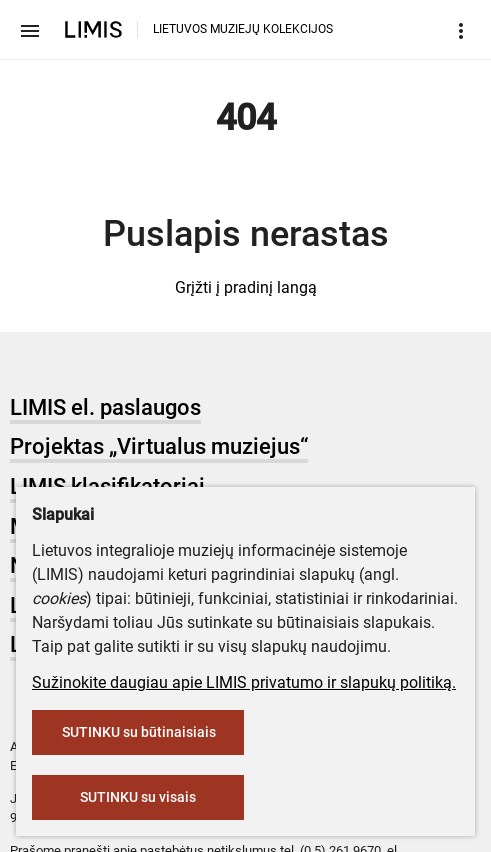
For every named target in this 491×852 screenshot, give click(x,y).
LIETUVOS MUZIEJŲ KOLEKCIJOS (243, 29)
